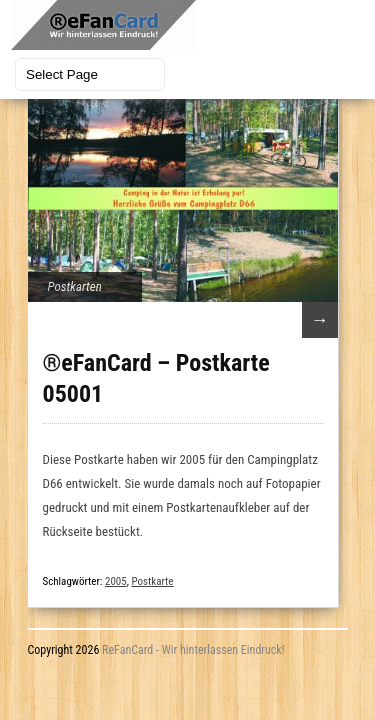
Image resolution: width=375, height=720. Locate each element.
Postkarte (152, 581)
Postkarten (75, 286)
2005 (116, 581)
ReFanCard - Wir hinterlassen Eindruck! (193, 650)
